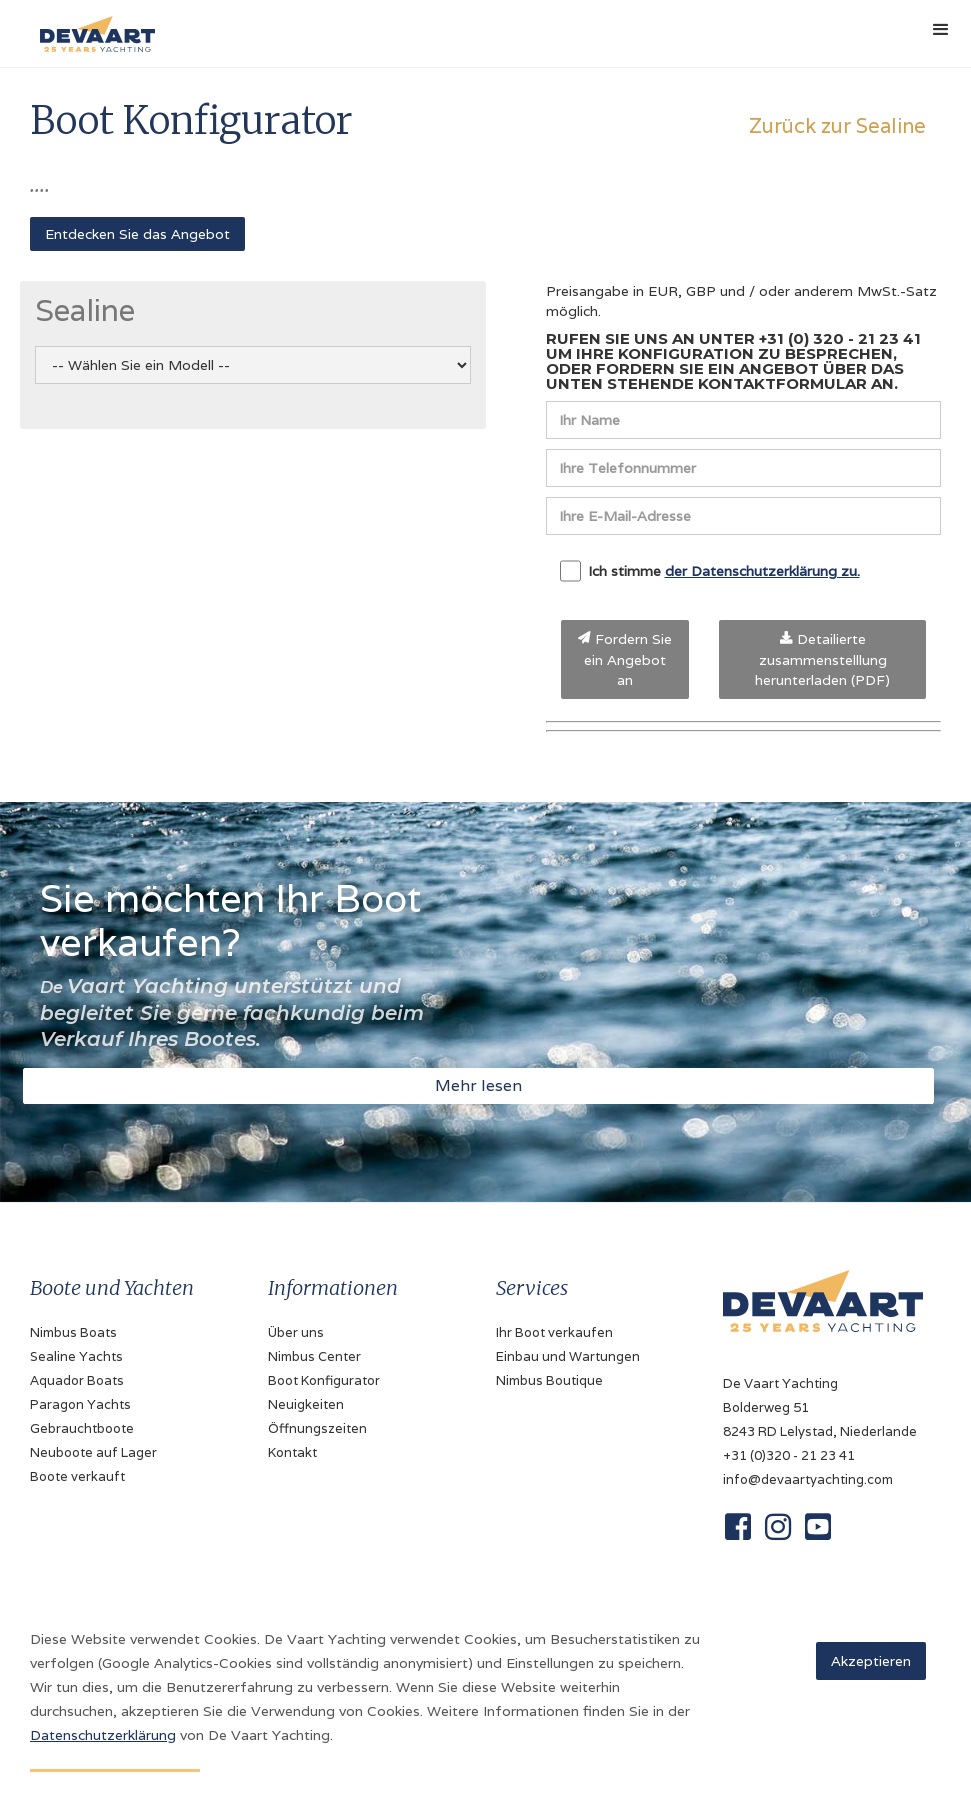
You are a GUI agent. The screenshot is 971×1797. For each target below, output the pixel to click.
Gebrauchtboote (82, 1428)
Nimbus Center (314, 1356)
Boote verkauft (77, 1476)
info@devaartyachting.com (808, 1479)
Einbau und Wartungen (568, 1356)
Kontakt (292, 1452)
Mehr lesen (478, 1085)
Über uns (296, 1332)
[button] (941, 30)
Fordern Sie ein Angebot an (625, 659)
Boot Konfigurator (324, 1380)
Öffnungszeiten (317, 1428)
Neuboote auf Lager (93, 1452)
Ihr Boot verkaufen (554, 1332)
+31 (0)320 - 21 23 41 (789, 1455)
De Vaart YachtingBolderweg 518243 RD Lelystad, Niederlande (820, 1407)
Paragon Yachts (80, 1404)
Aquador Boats (77, 1380)
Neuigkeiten (306, 1404)
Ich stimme (710, 571)
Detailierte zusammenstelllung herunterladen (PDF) (822, 659)
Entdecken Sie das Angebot (137, 234)
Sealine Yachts (76, 1356)
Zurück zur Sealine (837, 125)
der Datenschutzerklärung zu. (762, 571)
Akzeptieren (871, 1661)
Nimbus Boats (73, 1332)
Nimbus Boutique (549, 1380)
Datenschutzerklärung (103, 1735)
